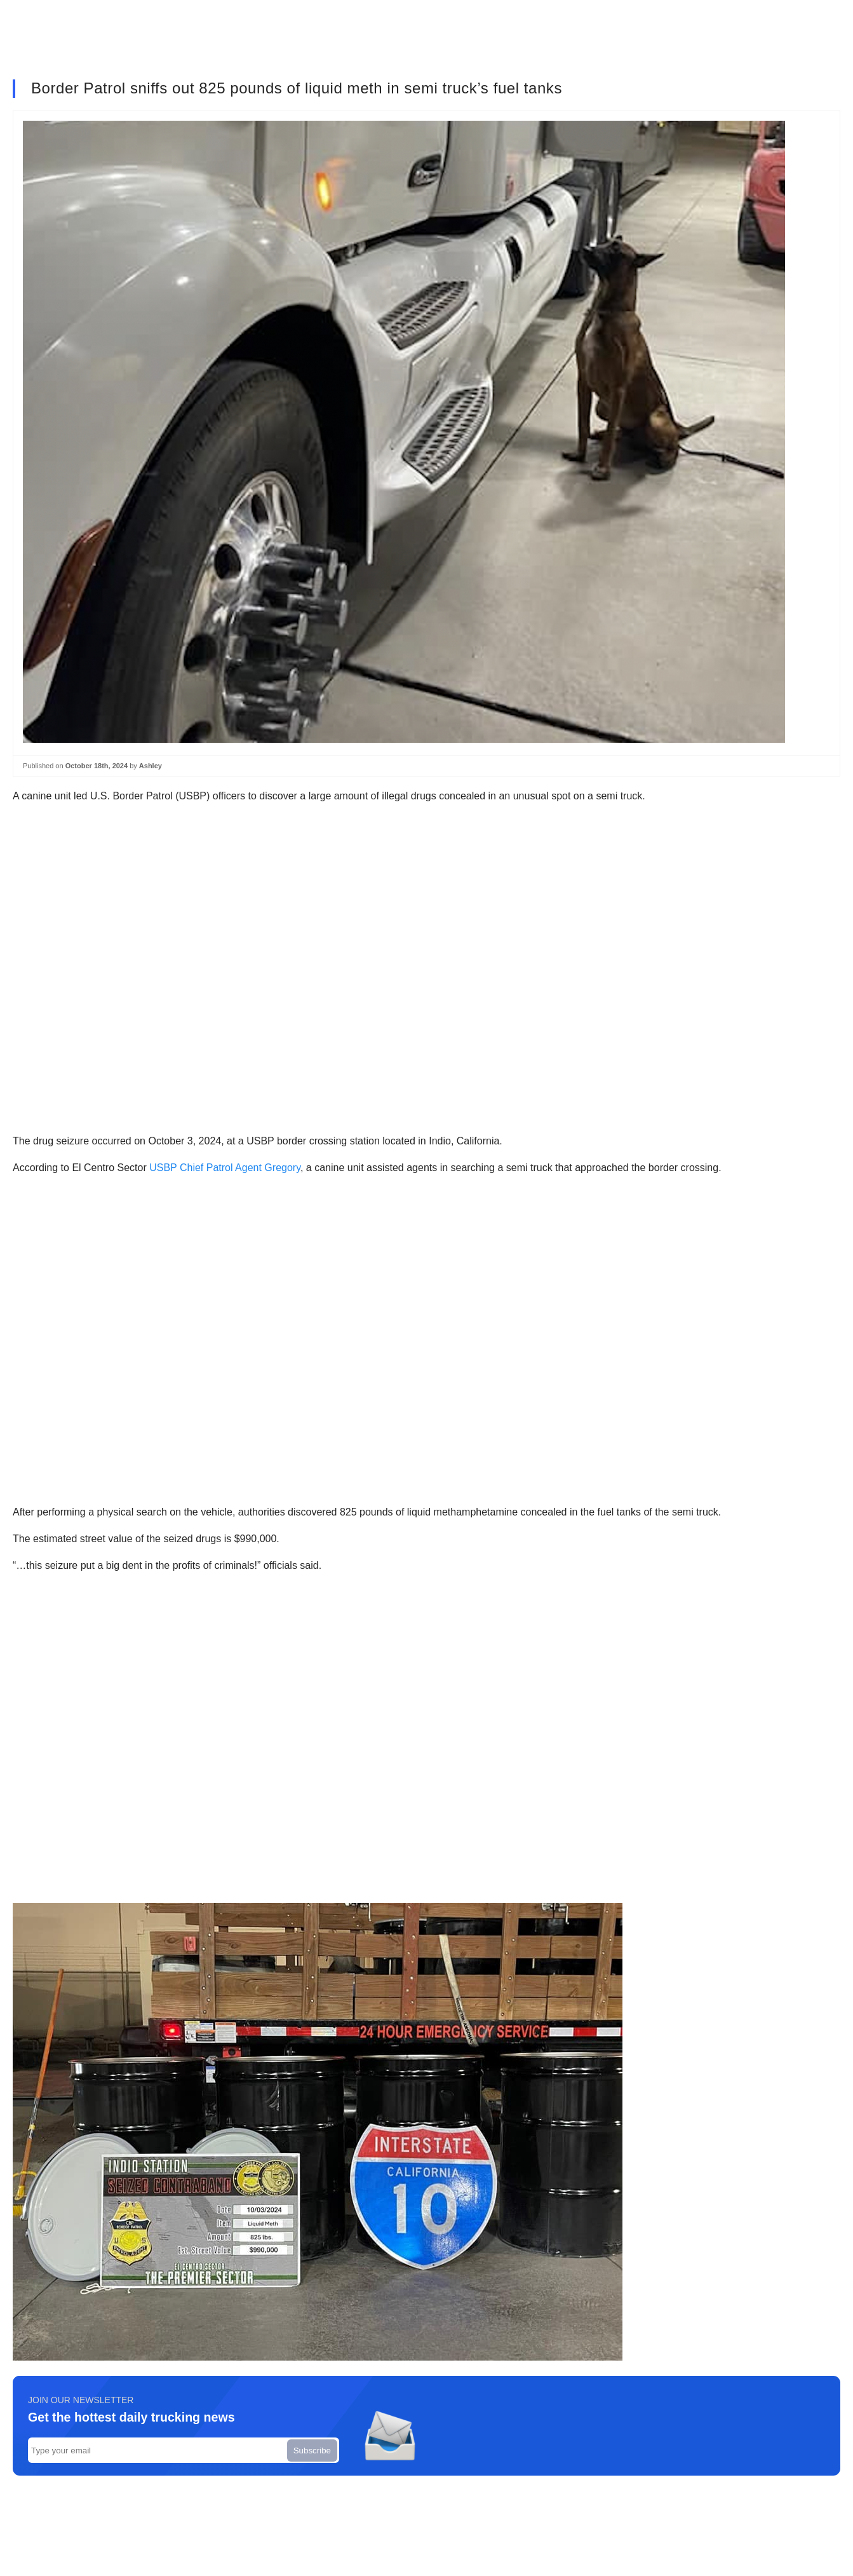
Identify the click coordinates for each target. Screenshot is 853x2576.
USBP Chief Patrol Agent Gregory (224, 1167)
